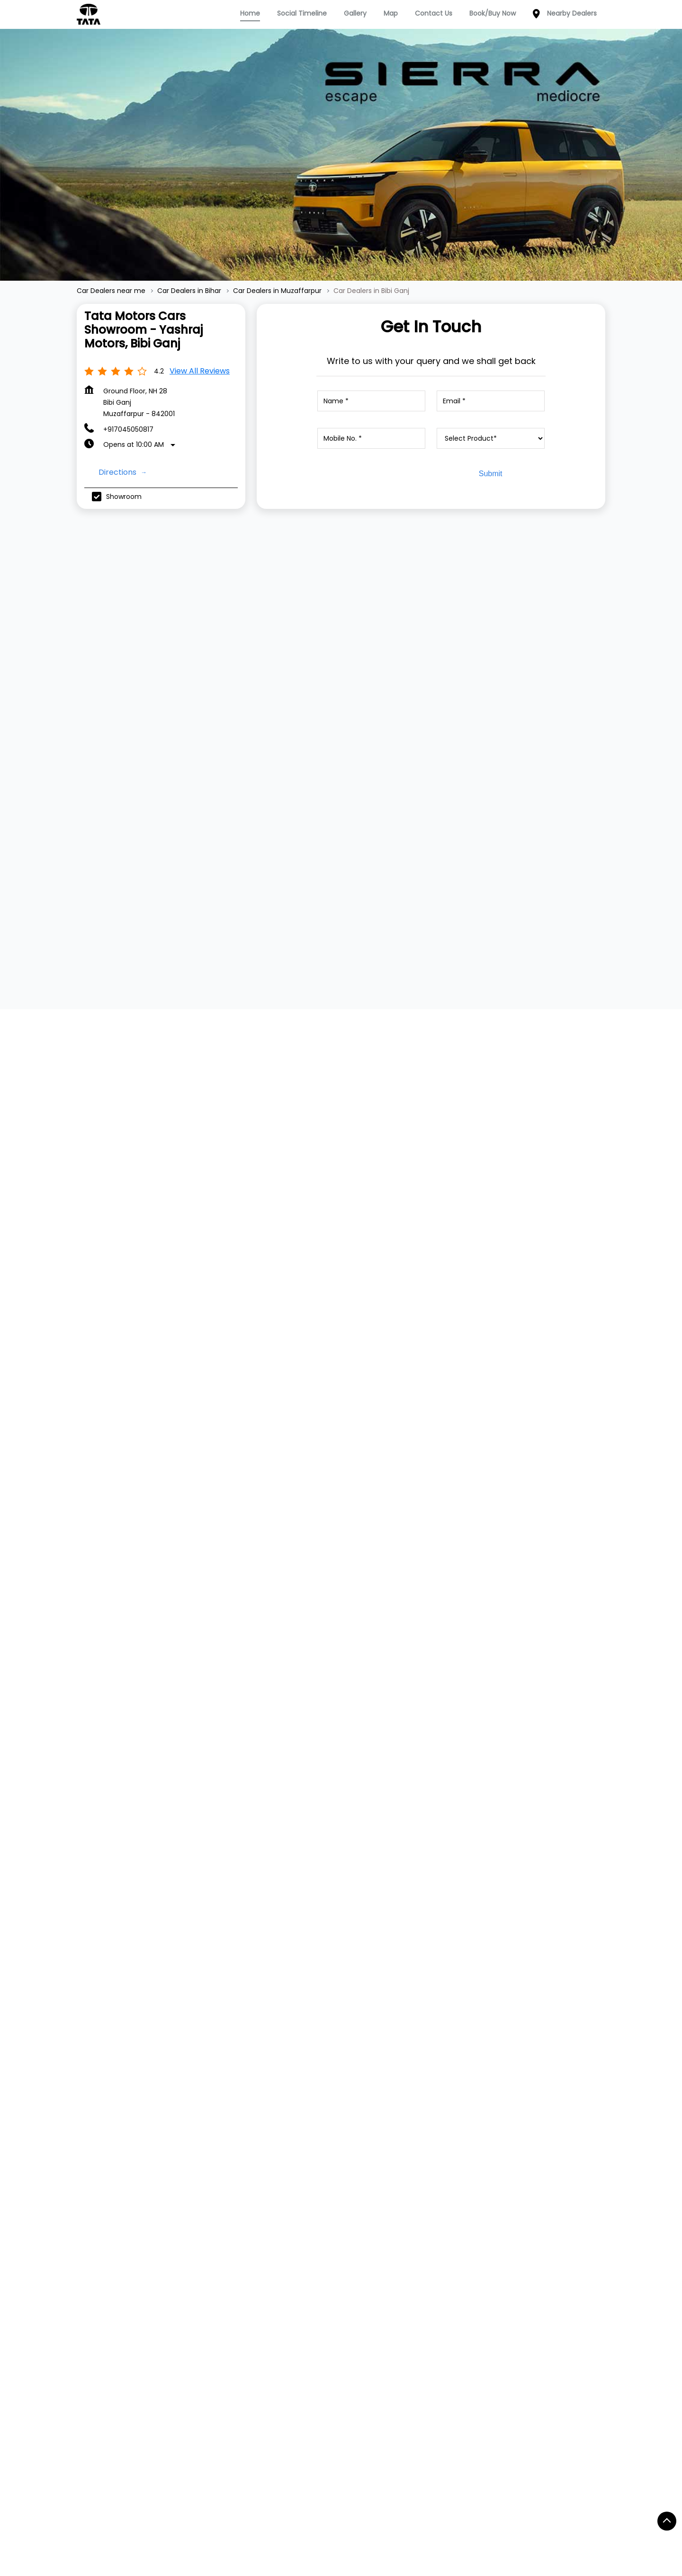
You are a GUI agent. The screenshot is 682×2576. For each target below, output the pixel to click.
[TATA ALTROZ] (512, 674)
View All (104, 1177)
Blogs (402, 2182)
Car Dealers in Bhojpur (487, 2495)
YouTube (522, 2183)
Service (300, 2140)
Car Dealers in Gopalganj (307, 2532)
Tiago (191, 2154)
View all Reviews (200, 370)
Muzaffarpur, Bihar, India (476, 1394)
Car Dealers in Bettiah (300, 2495)
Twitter (519, 2155)
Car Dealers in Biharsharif (124, 2514)
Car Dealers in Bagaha (473, 2477)
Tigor (190, 2168)
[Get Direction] (527, 1391)
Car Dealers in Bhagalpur (393, 2495)
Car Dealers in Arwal (281, 2477)
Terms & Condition (425, 2168)
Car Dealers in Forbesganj (125, 2532)
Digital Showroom (317, 2168)
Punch (192, 2182)
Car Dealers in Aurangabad (376, 2477)
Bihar (342, 1385)
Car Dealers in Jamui (486, 2532)
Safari (191, 2224)
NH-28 (97, 2318)
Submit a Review (116, 1012)
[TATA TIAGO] (169, 666)
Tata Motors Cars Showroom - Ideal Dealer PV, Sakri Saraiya (339, 1897)
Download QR (517, 1157)
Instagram (524, 2169)
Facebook (523, 2141)
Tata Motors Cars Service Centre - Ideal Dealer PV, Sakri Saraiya (500, 1897)
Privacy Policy (416, 2154)
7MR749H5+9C (461, 1385)
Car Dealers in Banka (117, 2495)
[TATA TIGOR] (341, 666)
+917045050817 (128, 429)
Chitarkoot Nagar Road (227, 2318)
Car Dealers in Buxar (215, 2514)
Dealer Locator (312, 2154)
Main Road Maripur (314, 2318)
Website (130, 2048)
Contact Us (412, 2140)
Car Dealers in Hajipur (400, 2532)
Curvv (192, 2196)
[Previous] (82, 678)
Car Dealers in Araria (116, 2477)
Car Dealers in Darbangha (401, 2514)
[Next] (599, 678)
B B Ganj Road (148, 2318)
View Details (165, 751)
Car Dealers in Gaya (216, 2532)
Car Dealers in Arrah (199, 2477)
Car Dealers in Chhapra (303, 2514)
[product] (491, 438)
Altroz (191, 2238)
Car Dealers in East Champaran (513, 2514)
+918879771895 (304, 1992)
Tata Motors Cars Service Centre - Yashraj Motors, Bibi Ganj (173, 1897)
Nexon (192, 2140)
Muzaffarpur (354, 1399)
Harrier (193, 2210)
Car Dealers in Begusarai (208, 2495)
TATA (85, 2138)
